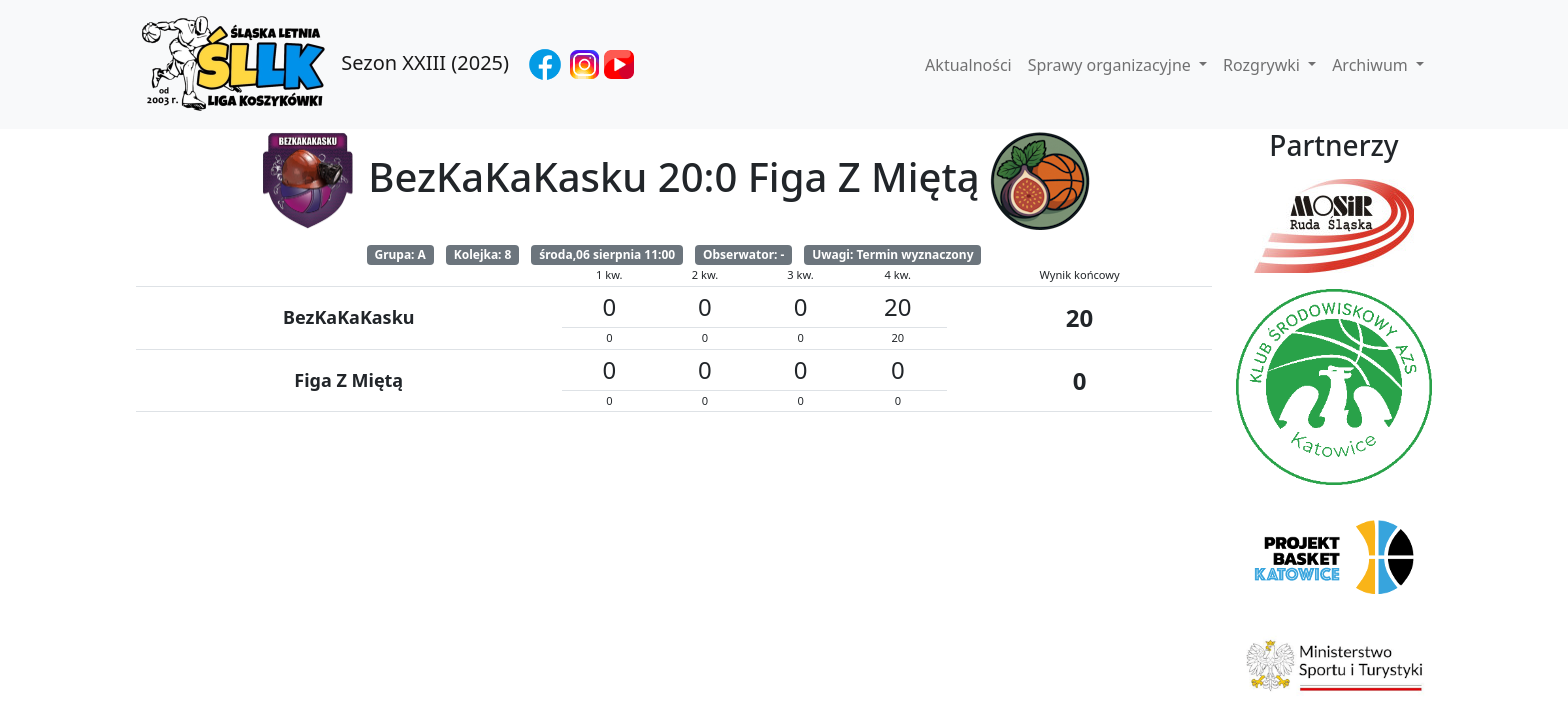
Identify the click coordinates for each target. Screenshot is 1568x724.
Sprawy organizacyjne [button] (1111, 65)
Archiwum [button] (1372, 65)
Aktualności (968, 65)
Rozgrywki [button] (1263, 65)
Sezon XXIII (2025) (322, 64)
